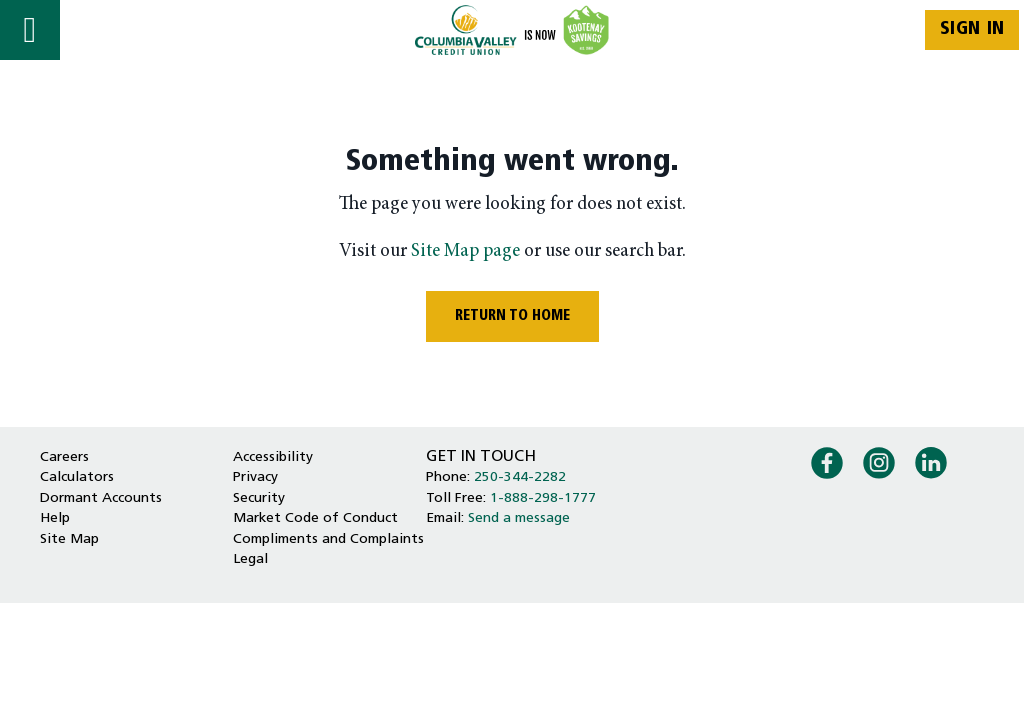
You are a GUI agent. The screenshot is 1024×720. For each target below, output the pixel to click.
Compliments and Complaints (328, 539)
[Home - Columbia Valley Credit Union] (512, 30)
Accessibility (273, 457)
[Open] (30, 30)
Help (55, 518)
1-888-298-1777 (543, 498)
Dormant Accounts (101, 498)
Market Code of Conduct (315, 518)
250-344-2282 (520, 477)
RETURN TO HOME (512, 316)
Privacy (255, 477)
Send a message (519, 518)
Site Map (69, 539)
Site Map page (465, 251)
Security (259, 498)
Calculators (77, 477)
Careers (64, 457)
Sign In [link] (972, 29)
